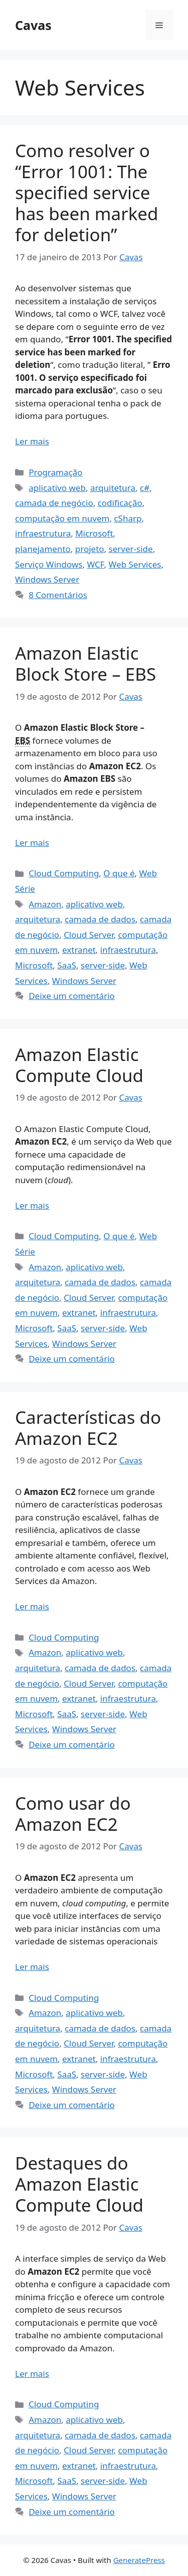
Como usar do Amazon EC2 (73, 1813)
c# (144, 487)
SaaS (66, 965)
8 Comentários (58, 595)
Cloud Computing (64, 873)
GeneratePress (139, 2560)
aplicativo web (57, 487)
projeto (89, 549)
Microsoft (94, 533)
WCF (95, 564)
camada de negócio (54, 502)
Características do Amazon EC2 (88, 1427)
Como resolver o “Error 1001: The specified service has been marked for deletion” (86, 192)
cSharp (127, 518)
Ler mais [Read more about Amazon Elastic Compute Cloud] (32, 1205)
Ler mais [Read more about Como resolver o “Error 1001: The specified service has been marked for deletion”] (32, 441)
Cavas (33, 25)
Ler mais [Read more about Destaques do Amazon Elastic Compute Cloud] (32, 2373)
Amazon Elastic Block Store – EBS (85, 663)
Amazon (45, 904)
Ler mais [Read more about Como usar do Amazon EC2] (32, 1966)
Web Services (135, 564)
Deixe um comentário (72, 995)
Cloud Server (88, 934)
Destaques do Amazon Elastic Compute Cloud (79, 2184)
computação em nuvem (62, 518)
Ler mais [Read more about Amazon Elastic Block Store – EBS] (32, 842)
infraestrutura (43, 533)
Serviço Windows (48, 564)
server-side (131, 549)
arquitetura (112, 487)
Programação (55, 472)
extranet (79, 949)
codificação (120, 502)
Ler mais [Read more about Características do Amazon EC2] (32, 1606)
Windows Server (47, 579)
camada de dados (100, 919)
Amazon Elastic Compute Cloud (79, 1065)
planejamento (43, 549)
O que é (118, 873)
